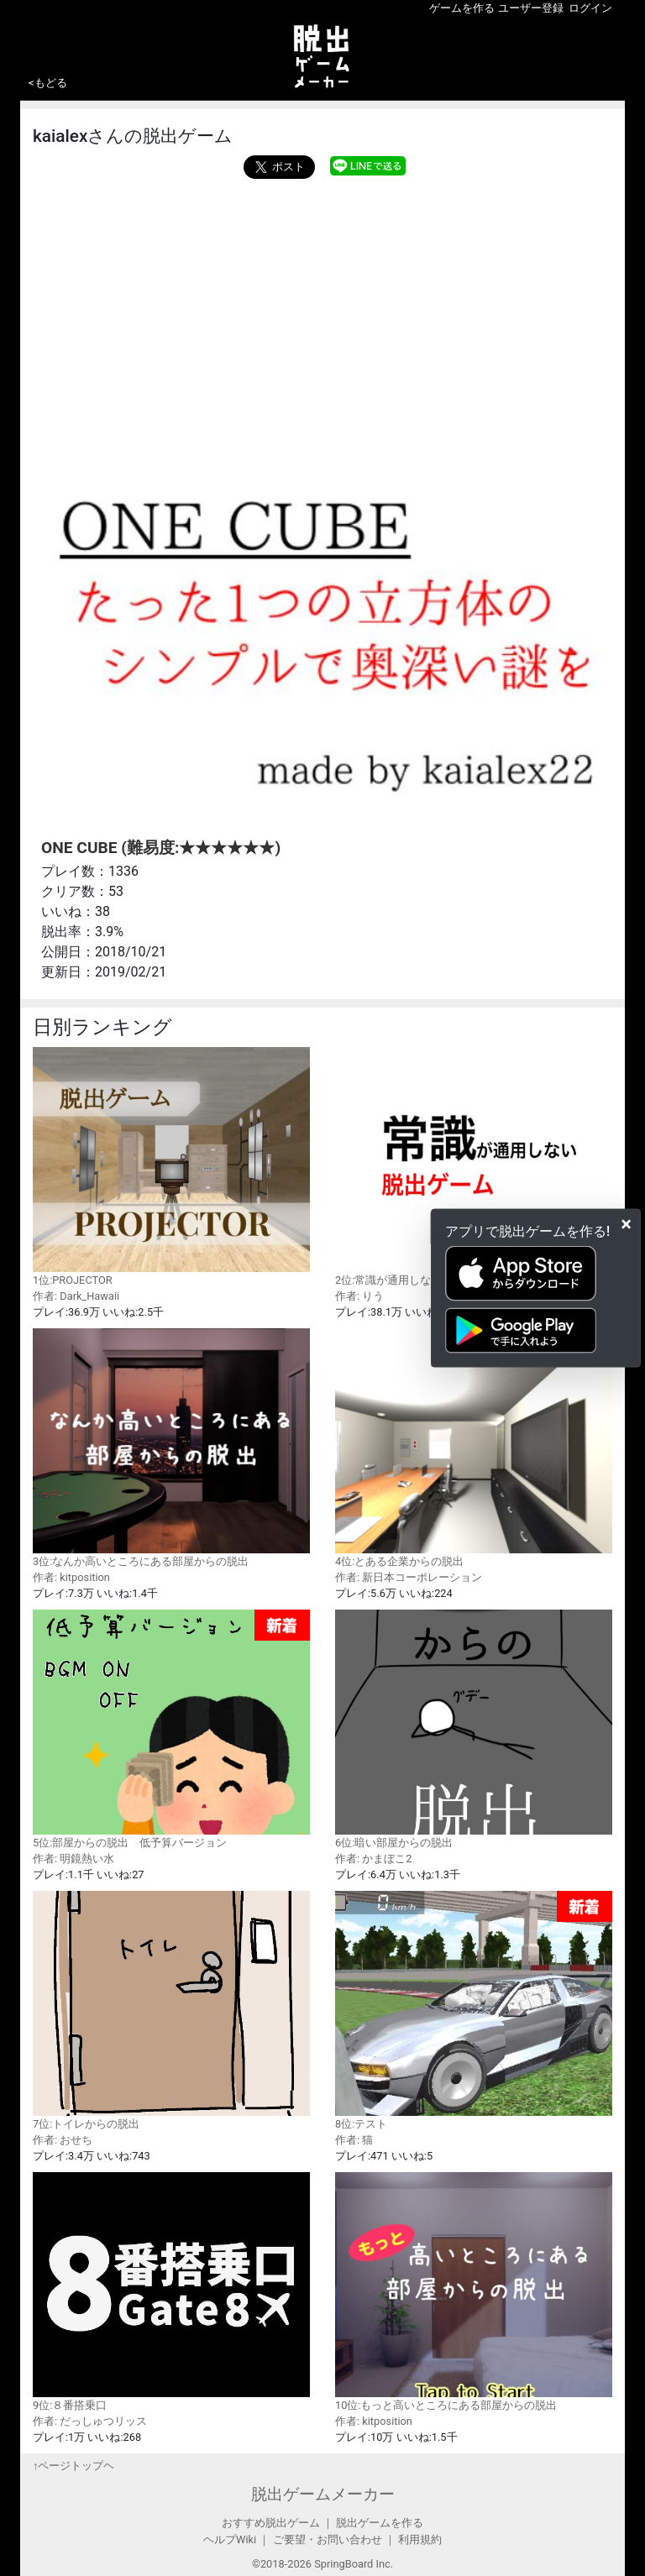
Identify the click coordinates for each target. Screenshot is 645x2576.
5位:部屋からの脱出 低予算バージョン (171, 1729)
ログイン (590, 8)
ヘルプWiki (229, 2539)
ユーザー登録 (531, 8)
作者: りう (359, 1296)
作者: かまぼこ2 (373, 1858)
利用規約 (420, 2539)
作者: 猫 (354, 2140)
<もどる (48, 82)
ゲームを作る (462, 8)
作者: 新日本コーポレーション (408, 1577)
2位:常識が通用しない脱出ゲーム (473, 1166)
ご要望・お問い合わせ (327, 2539)
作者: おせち (62, 2140)
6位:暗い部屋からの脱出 (473, 1729)
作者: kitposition (71, 1577)
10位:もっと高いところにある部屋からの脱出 (473, 2291)
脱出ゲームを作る (379, 2522)
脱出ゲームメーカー (323, 2494)
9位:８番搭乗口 (171, 2291)
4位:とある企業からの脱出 (473, 1447)
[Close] (626, 1224)
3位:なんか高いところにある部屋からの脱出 (171, 1447)
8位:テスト (473, 2010)
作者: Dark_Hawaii (76, 1296)
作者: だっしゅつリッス (90, 2421)
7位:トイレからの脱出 (171, 2010)
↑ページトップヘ (73, 2465)
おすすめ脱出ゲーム (271, 2522)
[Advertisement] (322, 304)
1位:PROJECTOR (171, 1166)
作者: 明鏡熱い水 (73, 1858)
